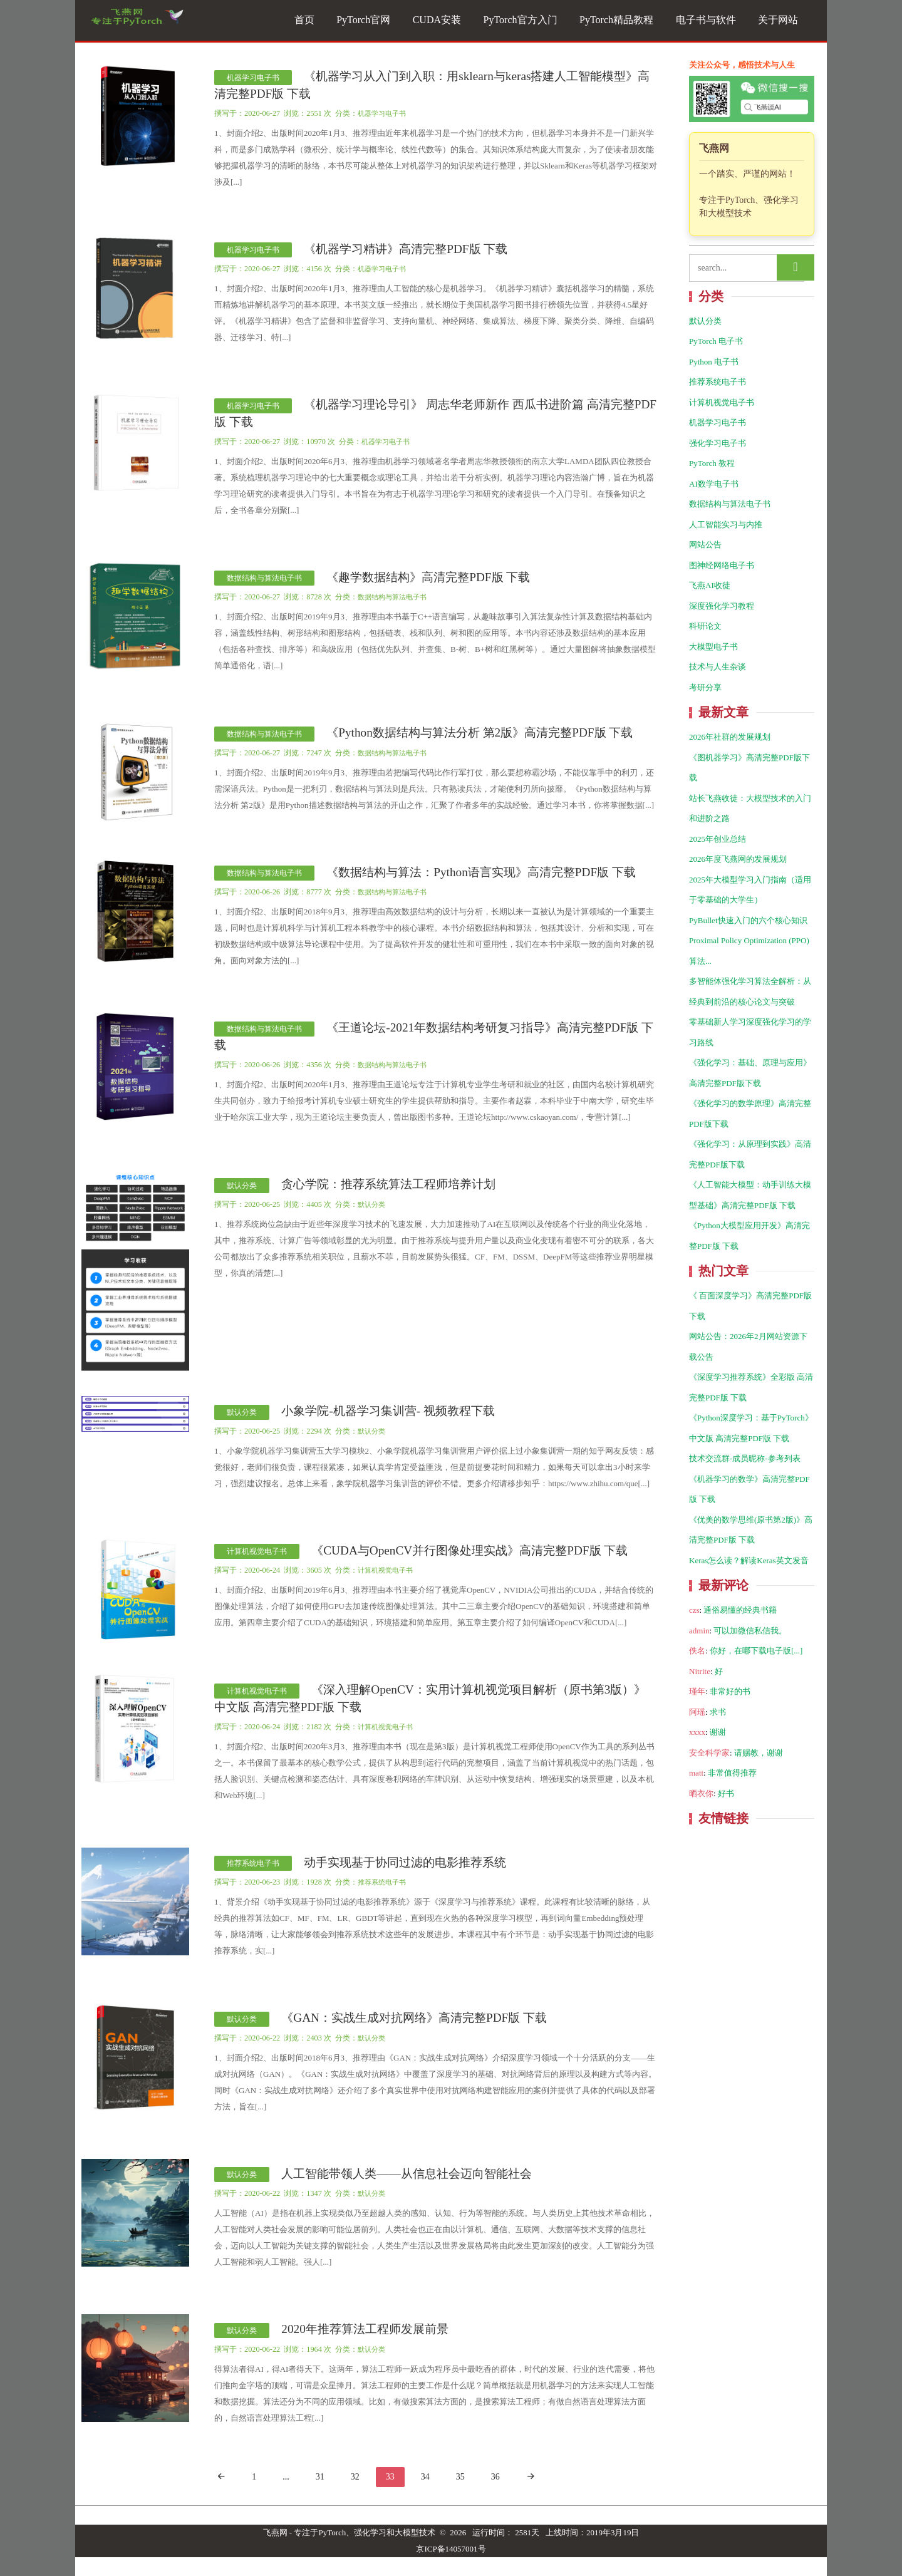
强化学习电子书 (717, 443)
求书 (718, 1712)
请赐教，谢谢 (758, 1752)
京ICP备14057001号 (450, 2548)
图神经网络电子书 (721, 565)
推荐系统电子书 (253, 1863)
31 (320, 2476)
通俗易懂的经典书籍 (740, 1610)
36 (495, 2476)
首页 (304, 19)
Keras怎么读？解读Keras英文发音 (749, 1560)
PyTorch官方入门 (520, 19)
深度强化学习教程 (721, 606)
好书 (726, 1793)
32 (355, 2476)
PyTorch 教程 (712, 463)
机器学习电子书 (253, 77)
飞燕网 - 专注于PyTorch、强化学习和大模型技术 (349, 2532)
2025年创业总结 (717, 839)
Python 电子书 (714, 361)
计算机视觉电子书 (257, 1551)
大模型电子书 (713, 646)
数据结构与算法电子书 (264, 578)
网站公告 (705, 544)
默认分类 (242, 1185)
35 (460, 2476)
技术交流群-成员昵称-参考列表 (745, 1458)
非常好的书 (730, 1691)
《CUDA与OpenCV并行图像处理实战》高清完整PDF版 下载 (469, 1550)
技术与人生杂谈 (717, 666)
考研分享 (705, 687)
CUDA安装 (437, 19)
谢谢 (718, 1732)
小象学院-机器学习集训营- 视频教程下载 (388, 1410)
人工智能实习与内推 (725, 524)
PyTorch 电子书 (716, 341)
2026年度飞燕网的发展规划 (738, 859)
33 (390, 2476)
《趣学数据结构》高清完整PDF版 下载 (428, 577)
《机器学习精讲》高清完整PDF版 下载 (405, 249)
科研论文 (705, 626)
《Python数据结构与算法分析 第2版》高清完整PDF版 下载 (479, 732)
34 (425, 2476)
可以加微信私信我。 (750, 1630)
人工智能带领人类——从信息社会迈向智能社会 (406, 2173)
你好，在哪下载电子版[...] (756, 1650)
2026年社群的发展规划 (729, 737)
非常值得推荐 (732, 1772)
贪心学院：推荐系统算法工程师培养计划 (388, 1184)
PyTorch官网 (363, 19)
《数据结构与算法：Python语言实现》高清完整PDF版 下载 (481, 872)
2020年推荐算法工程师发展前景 (364, 2328)
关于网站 (778, 19)
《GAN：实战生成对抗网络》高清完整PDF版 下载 (414, 2017)
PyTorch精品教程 (616, 19)
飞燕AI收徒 (709, 585)
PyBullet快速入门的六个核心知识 (748, 920)
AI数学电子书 (714, 484)
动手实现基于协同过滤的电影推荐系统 (405, 1862)
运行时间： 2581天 (505, 2532)
